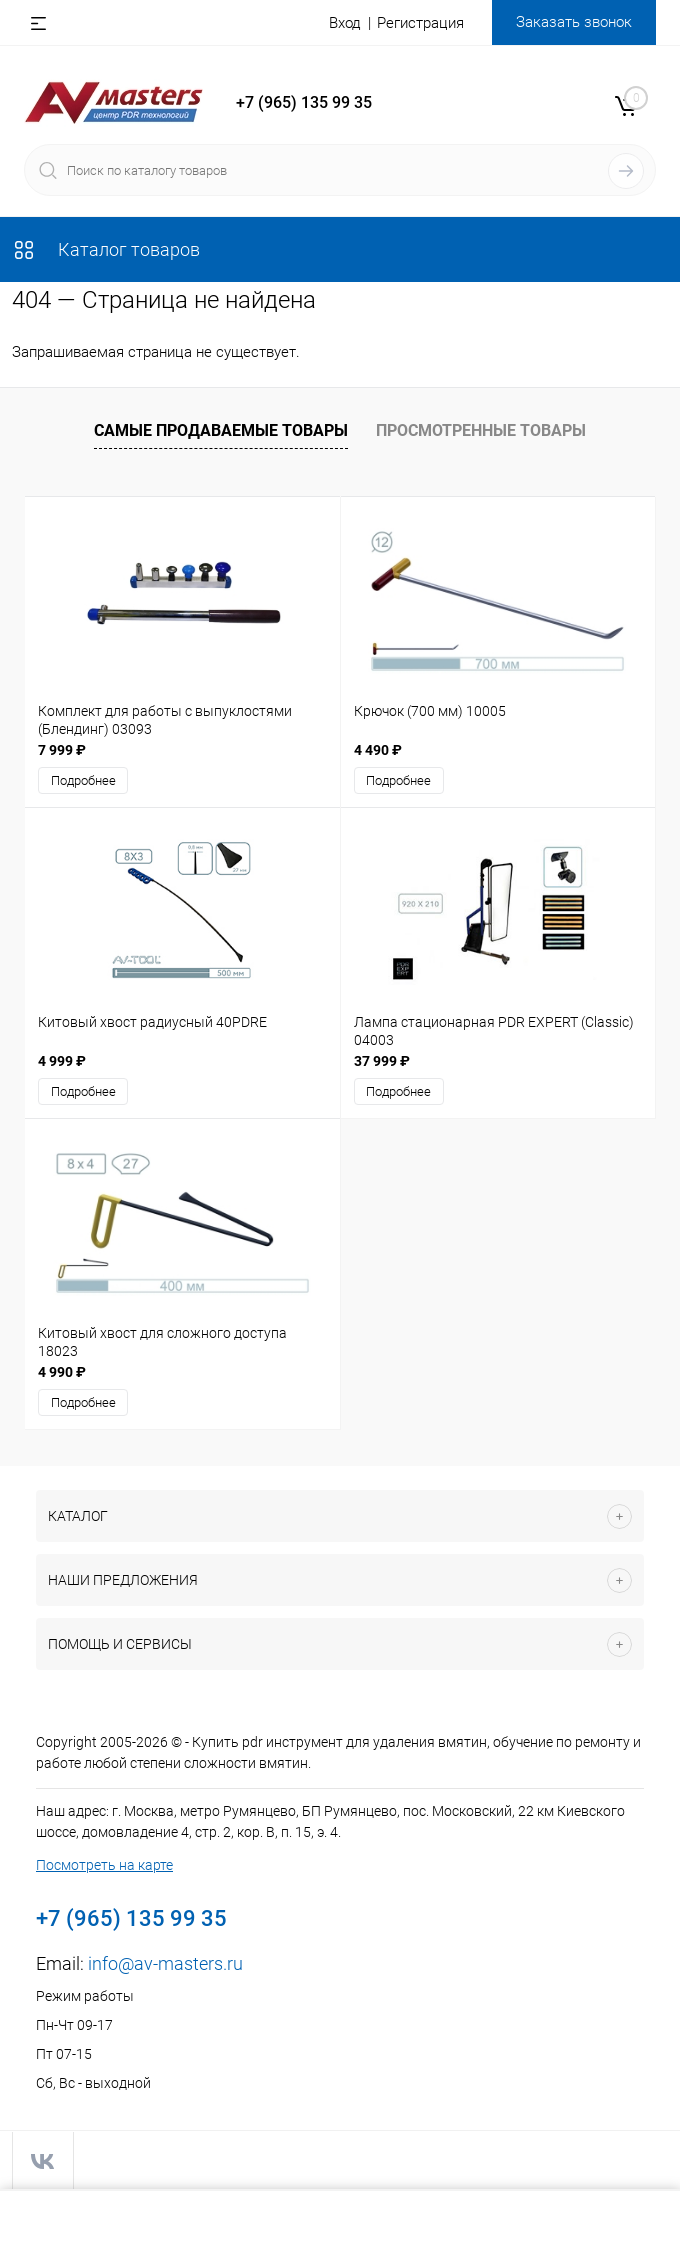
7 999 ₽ (62, 750)
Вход (345, 23)
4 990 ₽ (62, 1372)
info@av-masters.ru (165, 1963)
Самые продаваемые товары (221, 430)
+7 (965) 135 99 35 (304, 102)
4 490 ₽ (378, 750)
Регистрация (420, 23)
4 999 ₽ (62, 1061)
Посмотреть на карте (104, 1865)
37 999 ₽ (382, 1061)
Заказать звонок (574, 22)
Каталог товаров (106, 249)
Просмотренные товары (481, 430)
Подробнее (83, 780)
